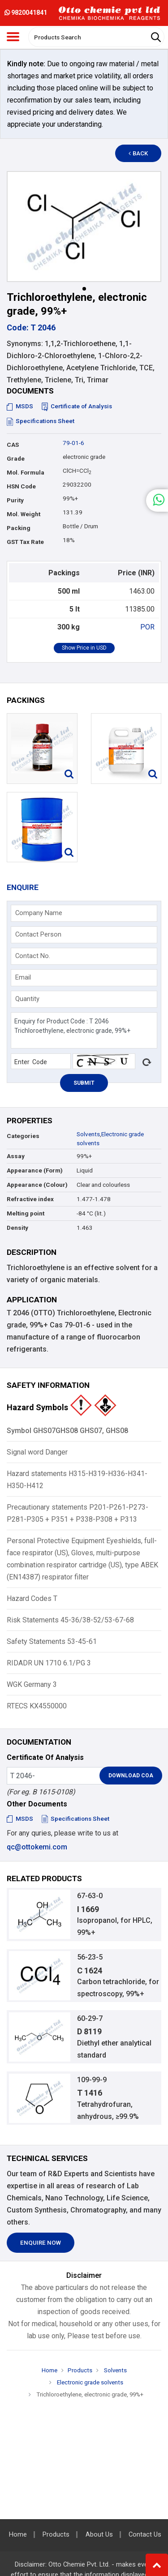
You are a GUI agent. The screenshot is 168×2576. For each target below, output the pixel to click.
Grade (16, 458)
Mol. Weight (23, 514)
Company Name (38, 913)
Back (138, 153)
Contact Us (145, 2534)
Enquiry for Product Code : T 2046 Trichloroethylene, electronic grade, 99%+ (84, 1030)
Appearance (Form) (35, 1170)
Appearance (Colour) (37, 1184)
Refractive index (30, 1199)
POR (147, 627)
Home (49, 2370)
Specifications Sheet (40, 421)
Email (23, 977)
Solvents (88, 1134)
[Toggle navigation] (13, 36)
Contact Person (38, 934)
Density (17, 1227)
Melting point (25, 1213)
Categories (23, 1136)
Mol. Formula (25, 472)
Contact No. (32, 956)
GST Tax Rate (25, 542)
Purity (15, 500)
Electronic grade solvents (89, 2382)
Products (80, 2370)
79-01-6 (73, 443)
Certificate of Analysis (77, 406)
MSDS (20, 406)
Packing (18, 528)
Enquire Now (40, 2242)
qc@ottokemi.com (37, 1847)
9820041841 (25, 12)
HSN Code (21, 486)
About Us (99, 2534)
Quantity (27, 999)
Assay (16, 1156)
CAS (13, 444)
